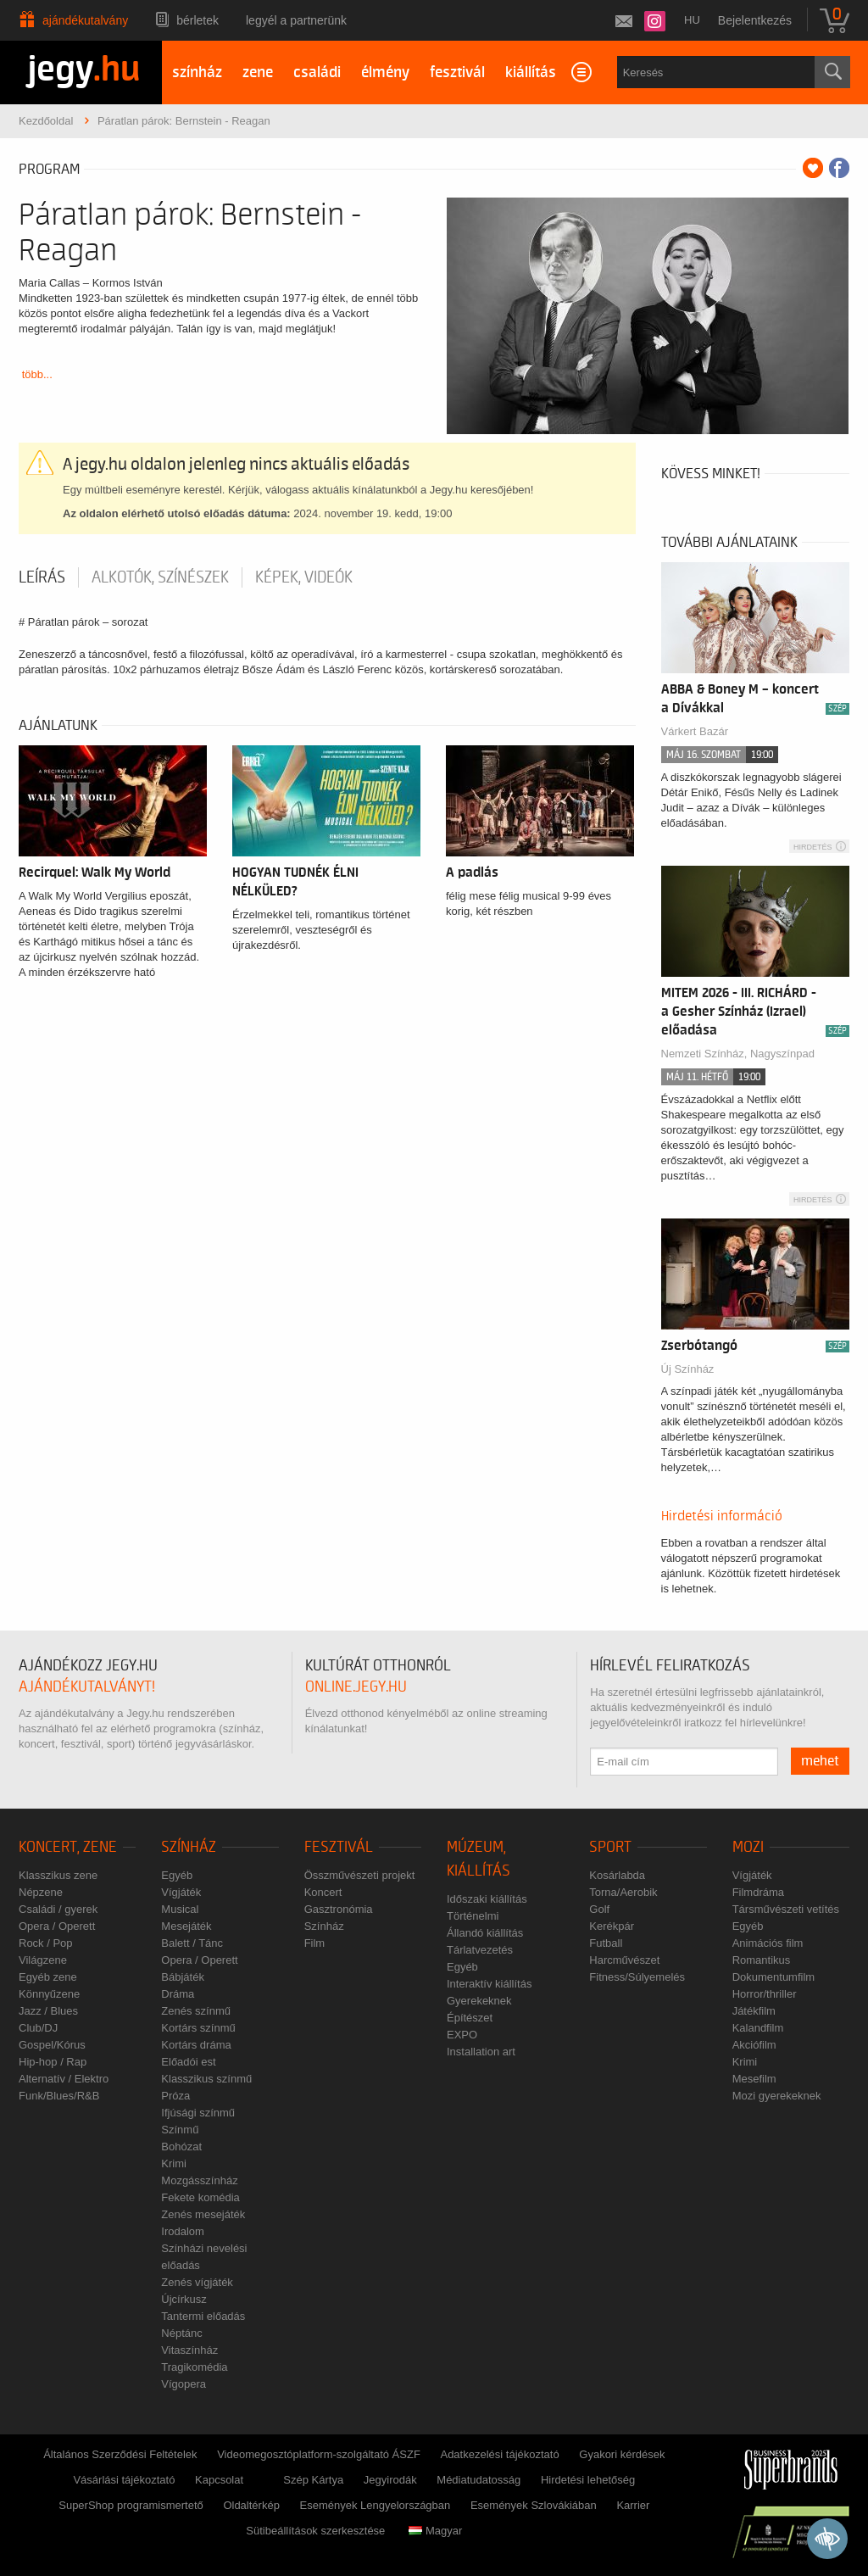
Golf (599, 1909)
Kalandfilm (758, 2027)
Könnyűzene (49, 1994)
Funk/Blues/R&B (59, 2095)
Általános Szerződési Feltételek (120, 2454)
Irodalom (182, 2231)
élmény (385, 72)
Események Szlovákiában (533, 2505)
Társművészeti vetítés (785, 1909)
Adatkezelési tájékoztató (499, 2454)
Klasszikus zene (58, 1875)
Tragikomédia (194, 2367)
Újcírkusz (183, 2299)
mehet (820, 1761)
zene (257, 72)
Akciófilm (754, 2044)
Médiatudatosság (478, 2479)
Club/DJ (38, 2027)
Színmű (179, 2129)
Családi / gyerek (58, 1909)
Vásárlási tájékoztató (124, 2479)
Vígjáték (181, 1892)
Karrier (632, 2505)
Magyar (435, 2530)
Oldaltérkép (251, 2505)
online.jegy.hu (356, 1687)
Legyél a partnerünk (296, 20)
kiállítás (530, 72)
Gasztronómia (338, 1909)
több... (37, 374)
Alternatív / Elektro (63, 2078)
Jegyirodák (390, 2479)
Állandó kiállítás (485, 1932)
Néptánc (181, 2333)
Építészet (469, 2017)
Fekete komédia (200, 2197)
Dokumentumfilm (773, 1977)
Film (315, 1943)
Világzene (43, 1960)
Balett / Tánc (192, 1943)
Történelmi (472, 1916)
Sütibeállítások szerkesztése (315, 2530)
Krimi (173, 2163)
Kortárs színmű (198, 2027)
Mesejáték (186, 1926)
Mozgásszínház (199, 2180)
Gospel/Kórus (52, 2044)
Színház (188, 1847)
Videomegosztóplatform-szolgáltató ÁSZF (318, 2454)
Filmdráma (758, 1892)
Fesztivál (338, 1847)
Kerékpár (611, 1926)
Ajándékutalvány (85, 20)
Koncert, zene (68, 1847)
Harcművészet (624, 1960)
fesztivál (457, 72)
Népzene (41, 1892)
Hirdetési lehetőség (588, 2479)
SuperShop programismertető (130, 2505)
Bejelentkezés (755, 20)
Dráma (177, 1994)
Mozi (748, 1847)
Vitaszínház (189, 2350)
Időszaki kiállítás (487, 1899)
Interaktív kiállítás (489, 1983)
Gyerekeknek (479, 2000)
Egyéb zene (48, 1977)
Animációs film (768, 1943)
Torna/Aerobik (623, 1892)
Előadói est (188, 2061)
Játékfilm (754, 2010)
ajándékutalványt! (87, 1687)
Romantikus (761, 1960)
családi (317, 72)
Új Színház (688, 1369)
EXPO (462, 2034)
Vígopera (183, 2384)
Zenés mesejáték (203, 2214)
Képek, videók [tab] (304, 577)
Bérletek (197, 20)
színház (197, 72)
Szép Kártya (313, 2479)
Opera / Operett (57, 1926)
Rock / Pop (46, 1943)
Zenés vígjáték (197, 2282)
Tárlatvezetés (480, 1949)
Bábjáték (182, 1977)
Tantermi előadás (203, 2316)
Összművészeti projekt (359, 1875)
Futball (605, 1943)
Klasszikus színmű (206, 2078)
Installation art (481, 2051)
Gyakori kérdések (622, 2454)
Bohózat (181, 2146)
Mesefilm (754, 2078)
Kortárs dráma (196, 2044)
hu (692, 20)
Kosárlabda (617, 1875)
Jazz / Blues (48, 2010)
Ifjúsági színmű (198, 2112)
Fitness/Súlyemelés (637, 1977)
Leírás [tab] (42, 577)
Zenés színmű (196, 2010)
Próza (175, 2095)
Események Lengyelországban (375, 2505)
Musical (179, 1909)
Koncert (323, 1892)
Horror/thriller (764, 1994)
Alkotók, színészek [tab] (160, 577)
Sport (610, 1847)
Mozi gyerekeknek (776, 2095)
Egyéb (176, 1875)
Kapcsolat (219, 2479)
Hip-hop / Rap (52, 2061)
